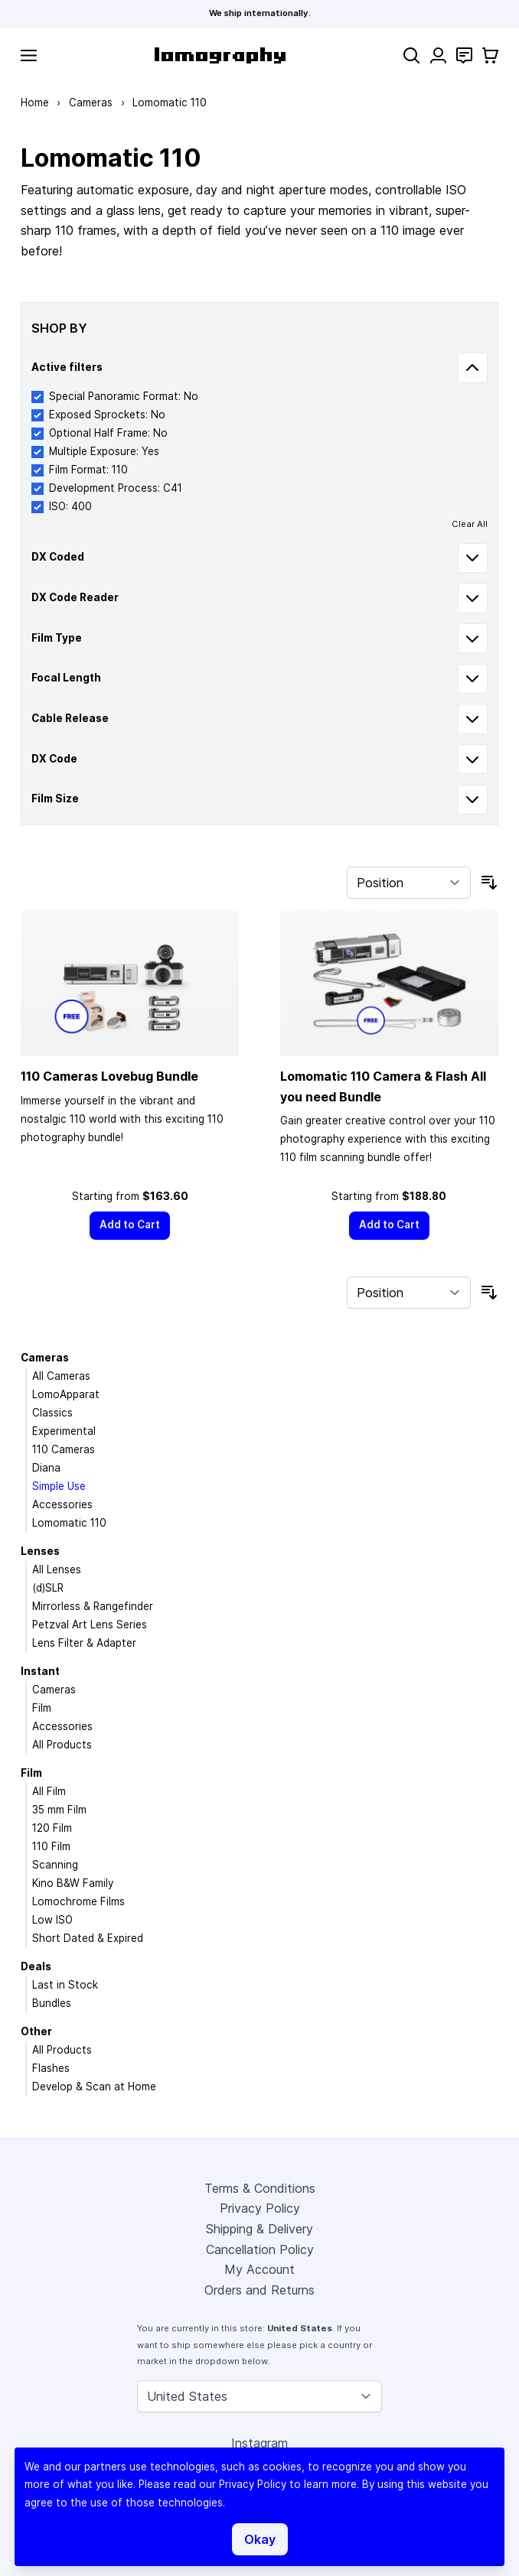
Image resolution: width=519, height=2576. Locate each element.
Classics (52, 1413)
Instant (40, 1671)
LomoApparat (66, 1394)
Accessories (62, 1504)
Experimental (64, 1431)
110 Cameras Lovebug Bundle (109, 1076)
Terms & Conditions (259, 2188)
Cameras (91, 102)
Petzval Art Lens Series (89, 1624)
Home (35, 102)
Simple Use (59, 1486)
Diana (46, 1468)
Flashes (51, 2068)
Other (36, 2031)
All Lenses (56, 1569)
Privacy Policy (260, 2208)
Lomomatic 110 (69, 1523)
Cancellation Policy (260, 2249)
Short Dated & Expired (87, 1938)
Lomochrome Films (78, 1901)
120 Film (52, 1828)
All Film (49, 1791)
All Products (62, 1744)
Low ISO (52, 1920)
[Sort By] (409, 883)
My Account (259, 2269)
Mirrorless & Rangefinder (92, 1606)
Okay (260, 2539)
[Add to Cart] (130, 1226)
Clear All (470, 524)
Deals (36, 1966)
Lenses (40, 1551)
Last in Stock (65, 1985)
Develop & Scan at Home (94, 2086)
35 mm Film (59, 1810)
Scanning (55, 1865)
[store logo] (220, 55)
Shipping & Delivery (259, 2228)
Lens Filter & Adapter (84, 1643)
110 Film (51, 1846)
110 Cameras (63, 1449)
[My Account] (438, 55)
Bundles (51, 2003)
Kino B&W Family (72, 1883)
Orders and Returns (259, 2290)
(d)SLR (48, 1588)
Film (41, 1708)
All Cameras (61, 1376)
